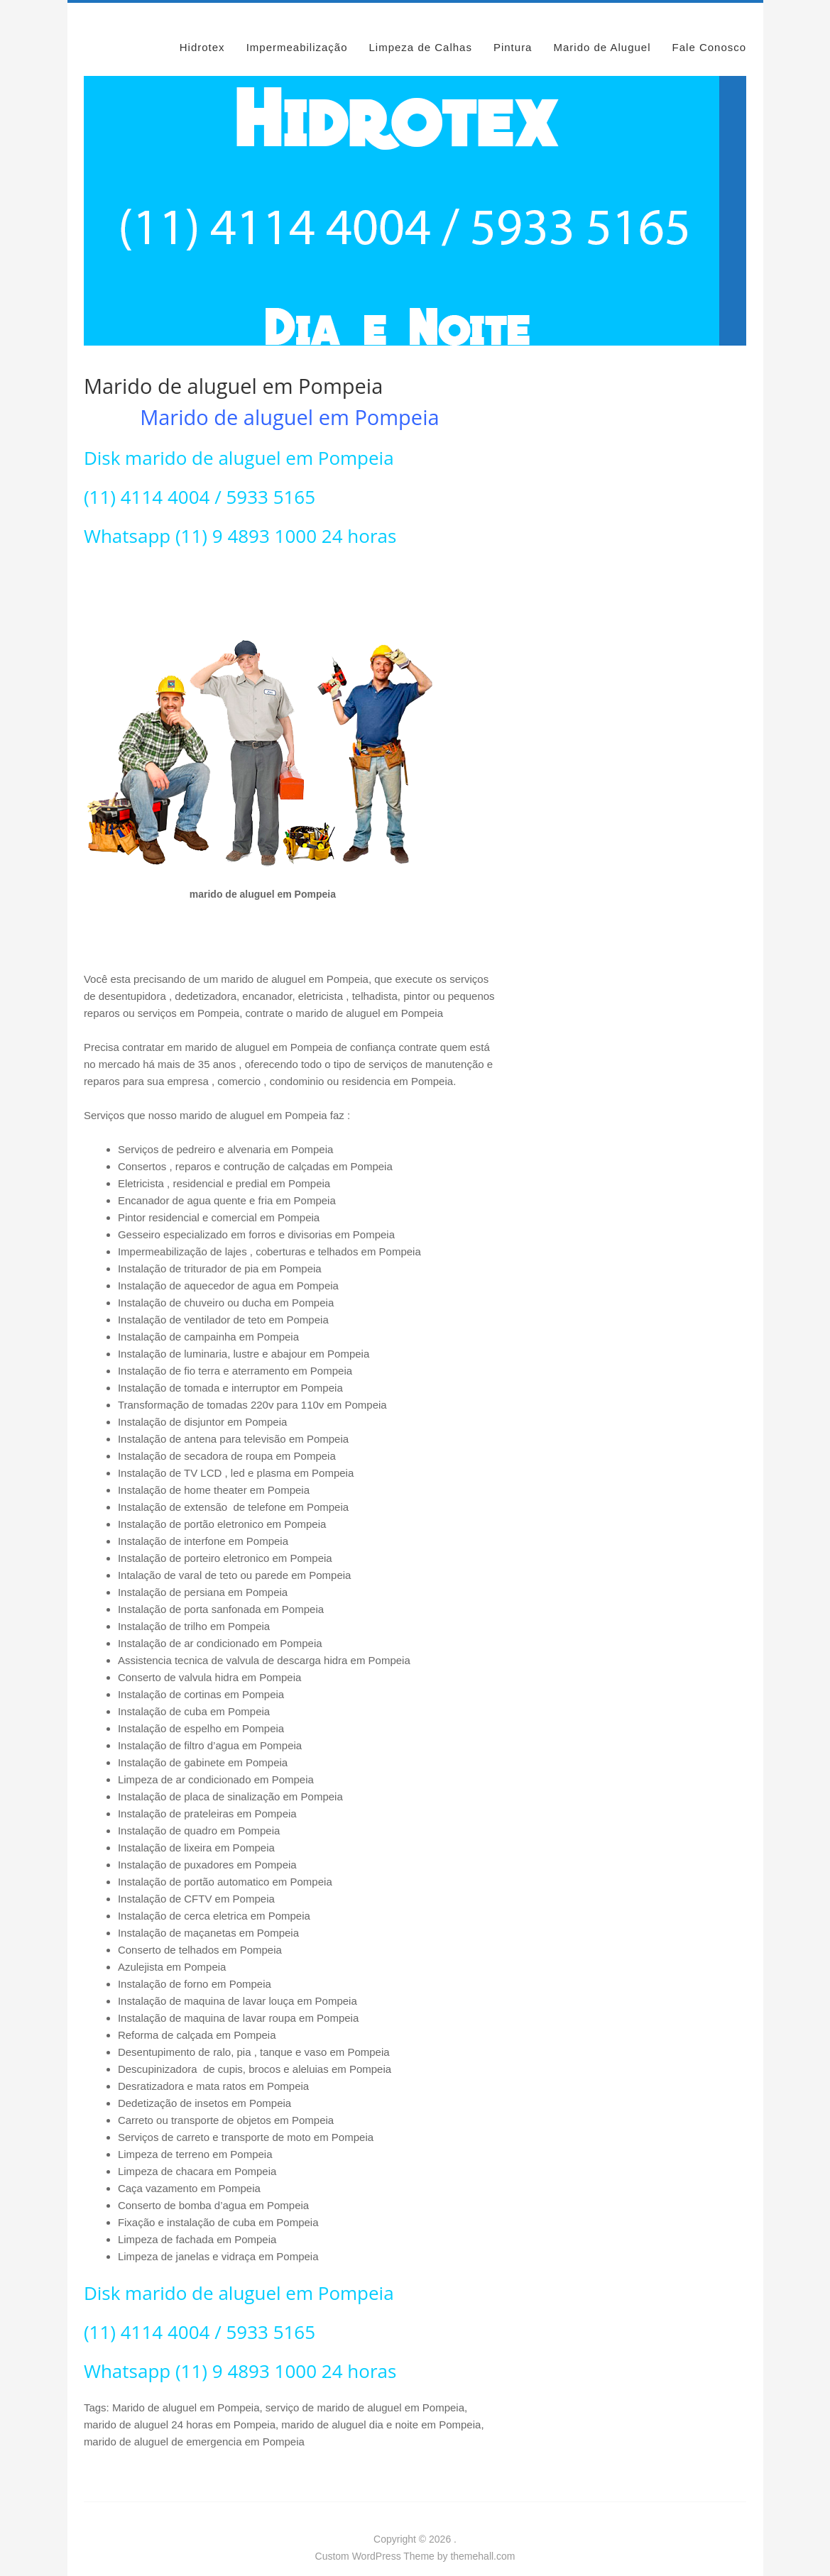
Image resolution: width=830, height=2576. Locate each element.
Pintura (513, 30)
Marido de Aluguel (601, 30)
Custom (332, 2539)
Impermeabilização (297, 30)
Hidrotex (202, 30)
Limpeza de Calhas (420, 30)
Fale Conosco (709, 30)
